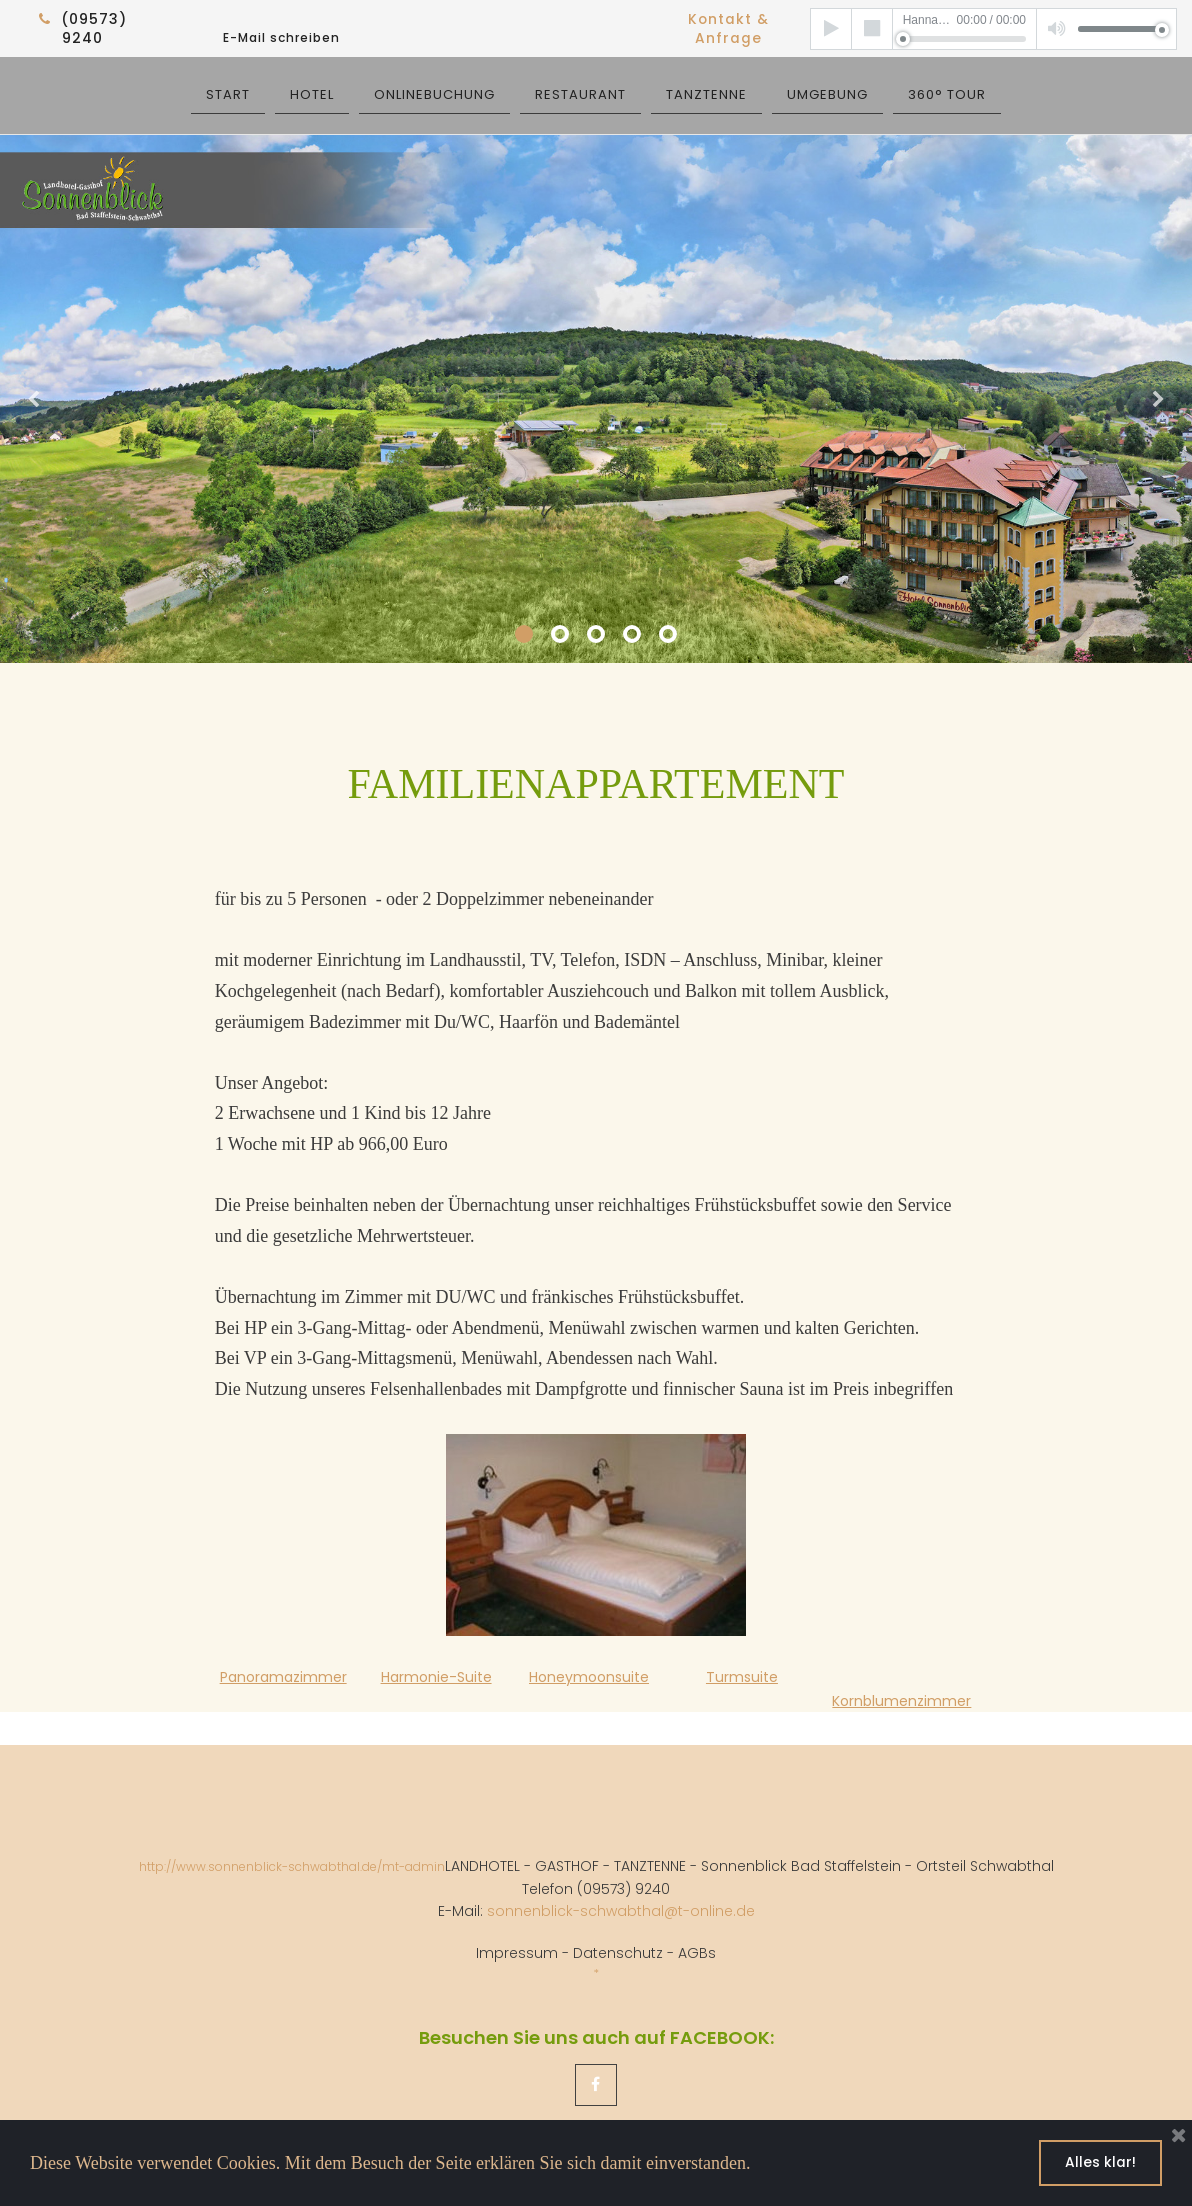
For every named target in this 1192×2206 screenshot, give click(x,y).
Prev (35, 398)
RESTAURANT (580, 93)
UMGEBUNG (827, 93)
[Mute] (1057, 28)
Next (1157, 398)
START (228, 93)
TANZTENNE (706, 93)
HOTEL (312, 93)
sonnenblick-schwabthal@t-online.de (621, 1907)
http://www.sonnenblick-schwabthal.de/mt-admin (292, 1863)
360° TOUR (947, 93)
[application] (993, 28)
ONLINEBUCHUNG (434, 93)
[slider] (964, 38)
